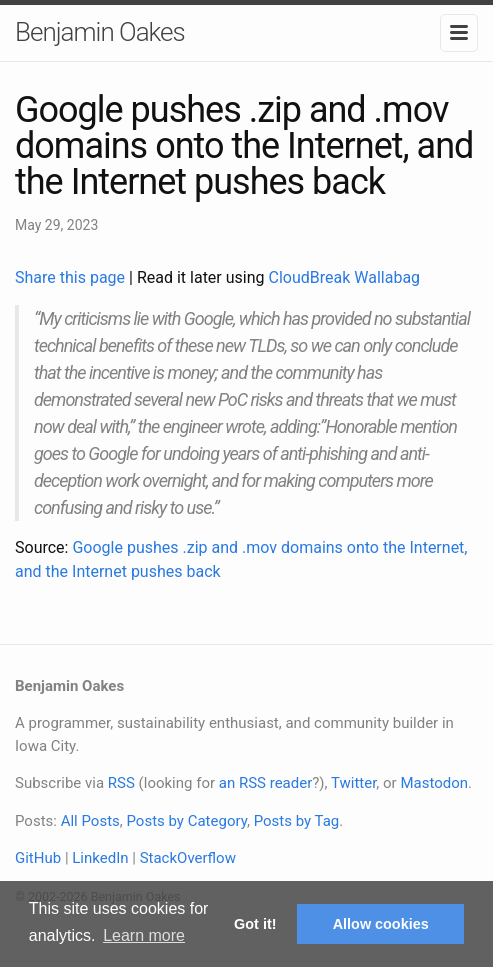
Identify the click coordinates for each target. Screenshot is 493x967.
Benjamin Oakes (100, 32)
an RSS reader (266, 783)
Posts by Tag (297, 821)
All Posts (90, 821)
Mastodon (434, 783)
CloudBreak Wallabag (345, 277)
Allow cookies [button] (381, 924)
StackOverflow (188, 858)
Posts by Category (186, 821)
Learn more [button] (144, 935)
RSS (121, 783)
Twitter (353, 783)
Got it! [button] (255, 924)
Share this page (72, 277)
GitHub (38, 858)
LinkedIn (100, 858)
